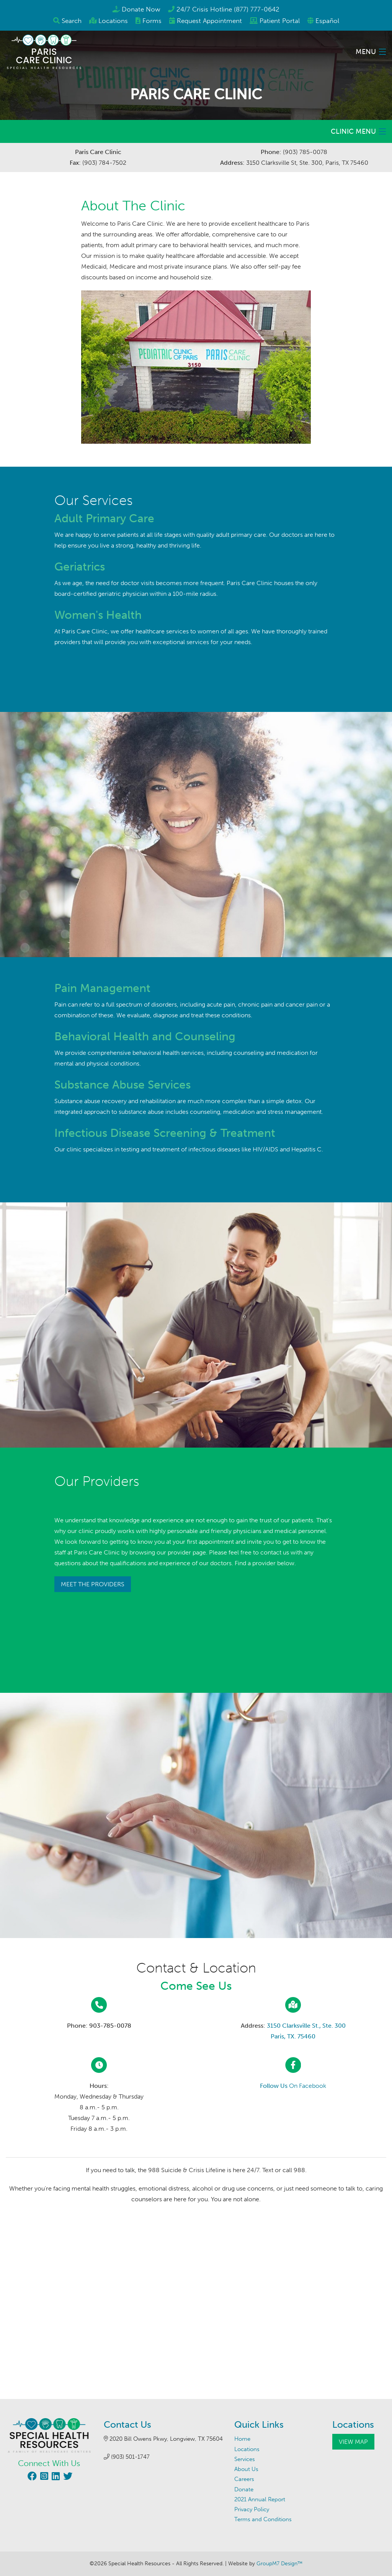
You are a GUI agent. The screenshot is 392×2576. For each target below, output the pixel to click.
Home (242, 2438)
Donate (243, 2489)
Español (327, 21)
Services (244, 2459)
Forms (152, 21)
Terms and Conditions (263, 2519)
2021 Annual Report (259, 2499)
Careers (244, 2479)
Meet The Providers (92, 1584)
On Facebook (293, 2085)
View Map (353, 2441)
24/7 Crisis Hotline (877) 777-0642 (227, 9)
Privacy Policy (251, 2509)
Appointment (209, 21)
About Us (246, 2469)
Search (72, 21)
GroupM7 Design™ (279, 2563)
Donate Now (141, 9)
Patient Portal (280, 21)
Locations (113, 21)
